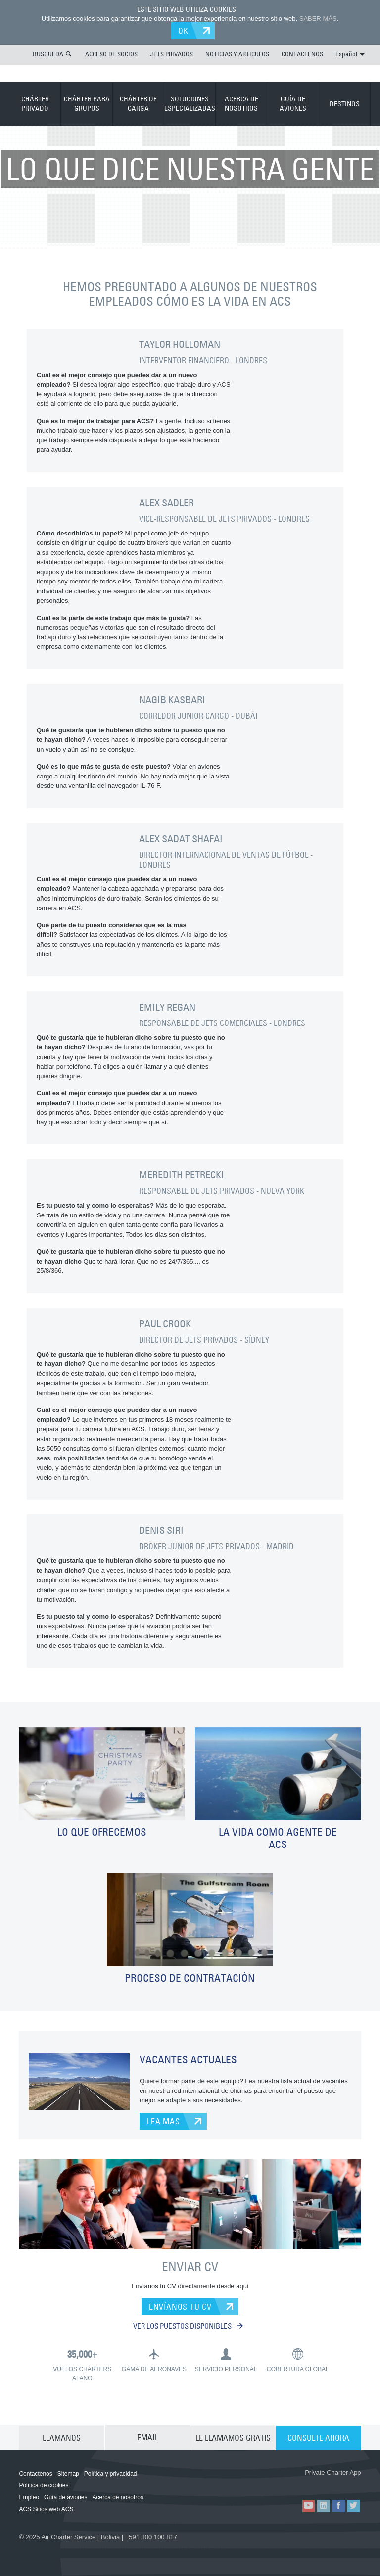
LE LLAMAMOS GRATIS (233, 2438)
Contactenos (35, 2474)
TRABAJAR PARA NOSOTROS (190, 145)
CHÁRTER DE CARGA (138, 103)
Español (350, 54)
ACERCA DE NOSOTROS (241, 103)
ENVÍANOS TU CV (180, 2307)
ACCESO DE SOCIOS (111, 54)
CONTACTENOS (302, 54)
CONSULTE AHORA (318, 2438)
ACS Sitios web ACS (46, 2509)
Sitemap (68, 2474)
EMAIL (147, 2438)
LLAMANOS (62, 2438)
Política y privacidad (110, 2474)
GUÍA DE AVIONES (293, 103)
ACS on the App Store (275, 2483)
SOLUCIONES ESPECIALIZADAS (189, 103)
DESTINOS (345, 103)
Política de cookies (43, 2485)
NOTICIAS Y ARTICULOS (237, 54)
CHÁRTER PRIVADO (35, 103)
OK (184, 31)
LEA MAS (163, 2121)
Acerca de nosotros (118, 2497)
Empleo (29, 2497)
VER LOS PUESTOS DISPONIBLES (188, 2326)
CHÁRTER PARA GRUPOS (87, 103)
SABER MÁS (318, 18)
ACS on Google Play (334, 2483)
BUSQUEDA (48, 54)
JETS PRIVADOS (171, 54)
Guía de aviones (65, 2497)
